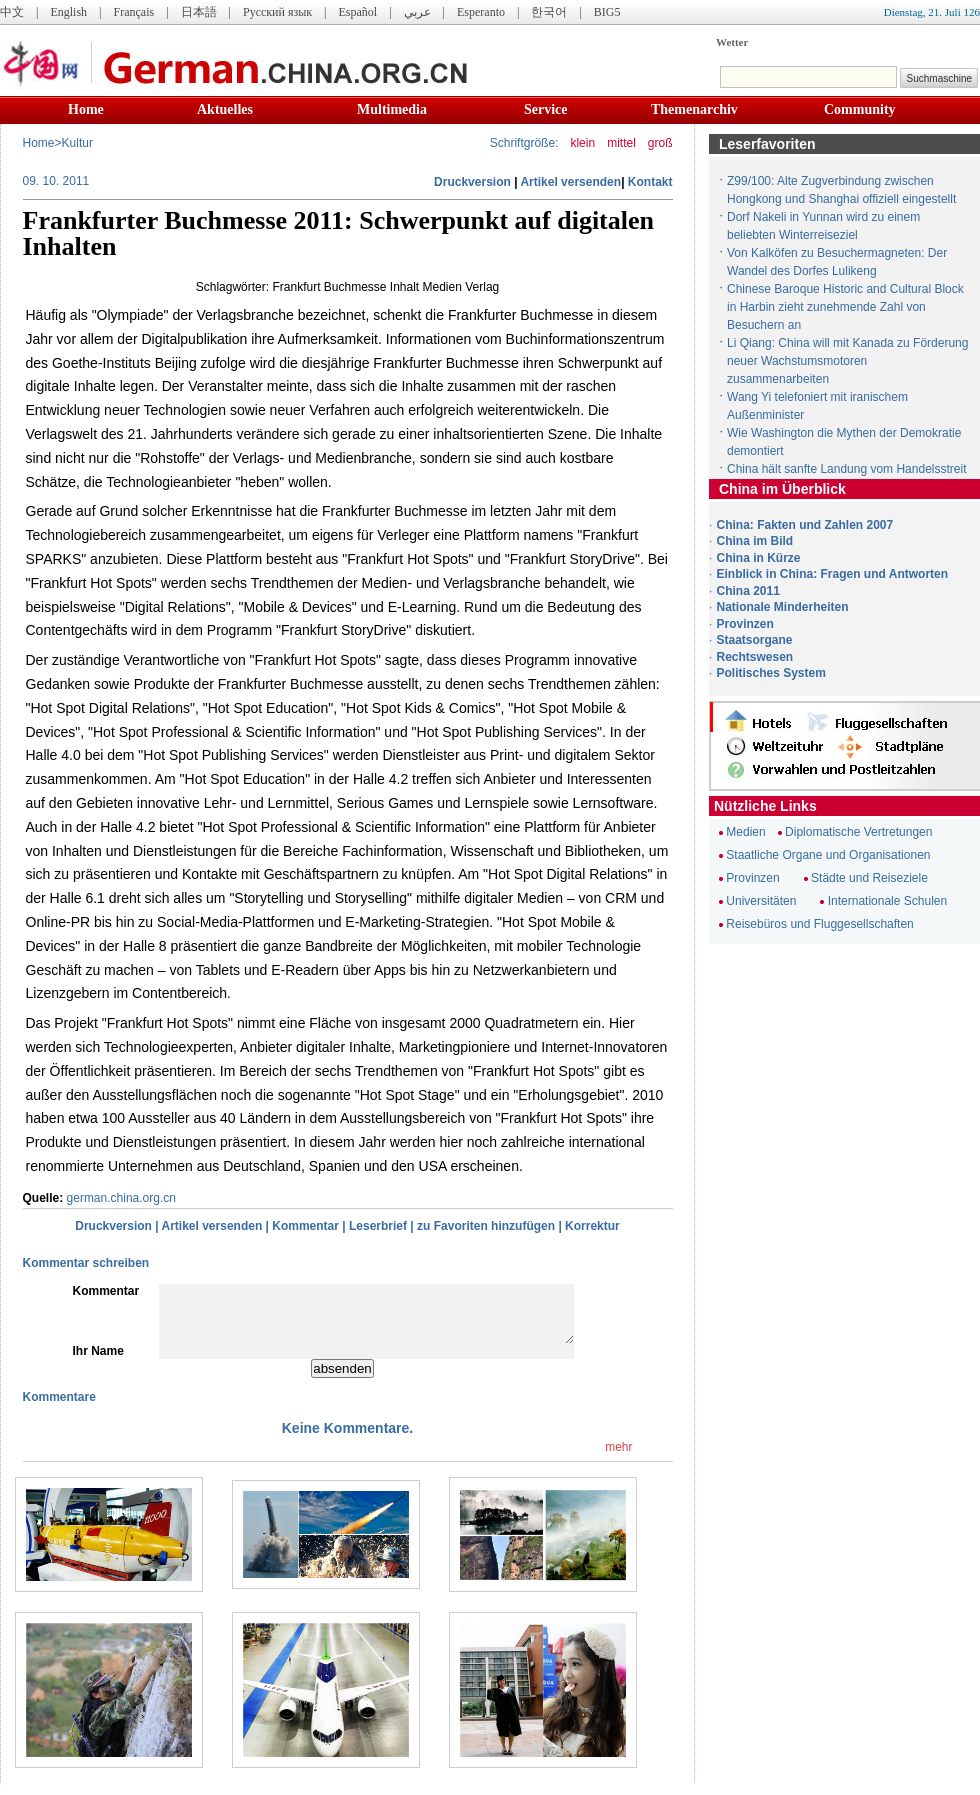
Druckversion (472, 182)
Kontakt (650, 182)
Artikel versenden (570, 182)
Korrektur (592, 1226)
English (68, 12)
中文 (12, 12)
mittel (621, 143)
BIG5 (607, 12)
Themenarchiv (694, 109)
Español (358, 12)
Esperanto (481, 12)
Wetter (732, 42)
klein (582, 143)
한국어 (549, 12)
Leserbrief (378, 1226)
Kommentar (305, 1226)
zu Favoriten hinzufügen (486, 1226)
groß (660, 143)
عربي (417, 12)
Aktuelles (225, 109)
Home (86, 109)
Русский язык (277, 12)
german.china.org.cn (121, 1198)
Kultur (77, 143)
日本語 (199, 12)
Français (133, 12)
